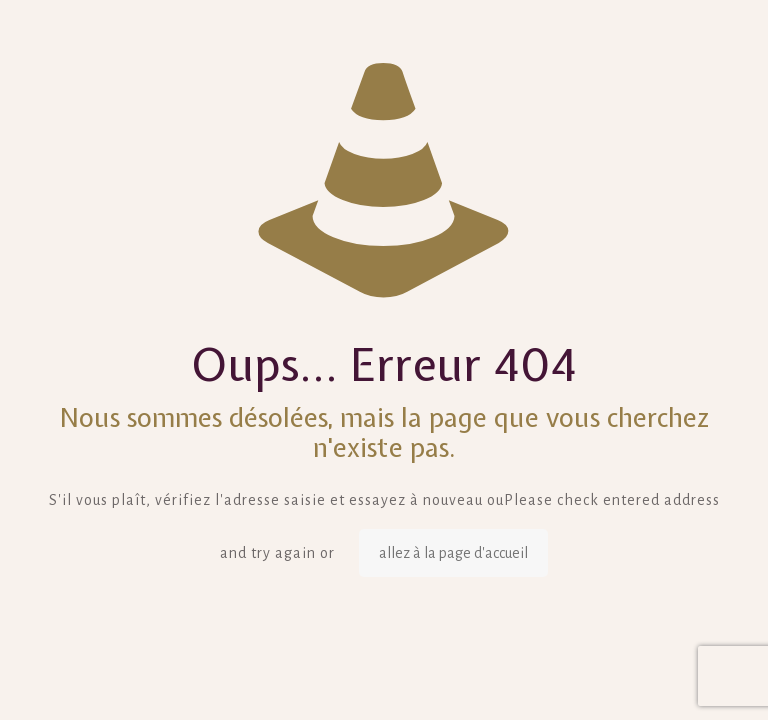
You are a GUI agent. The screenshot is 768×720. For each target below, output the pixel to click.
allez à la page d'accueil (453, 553)
